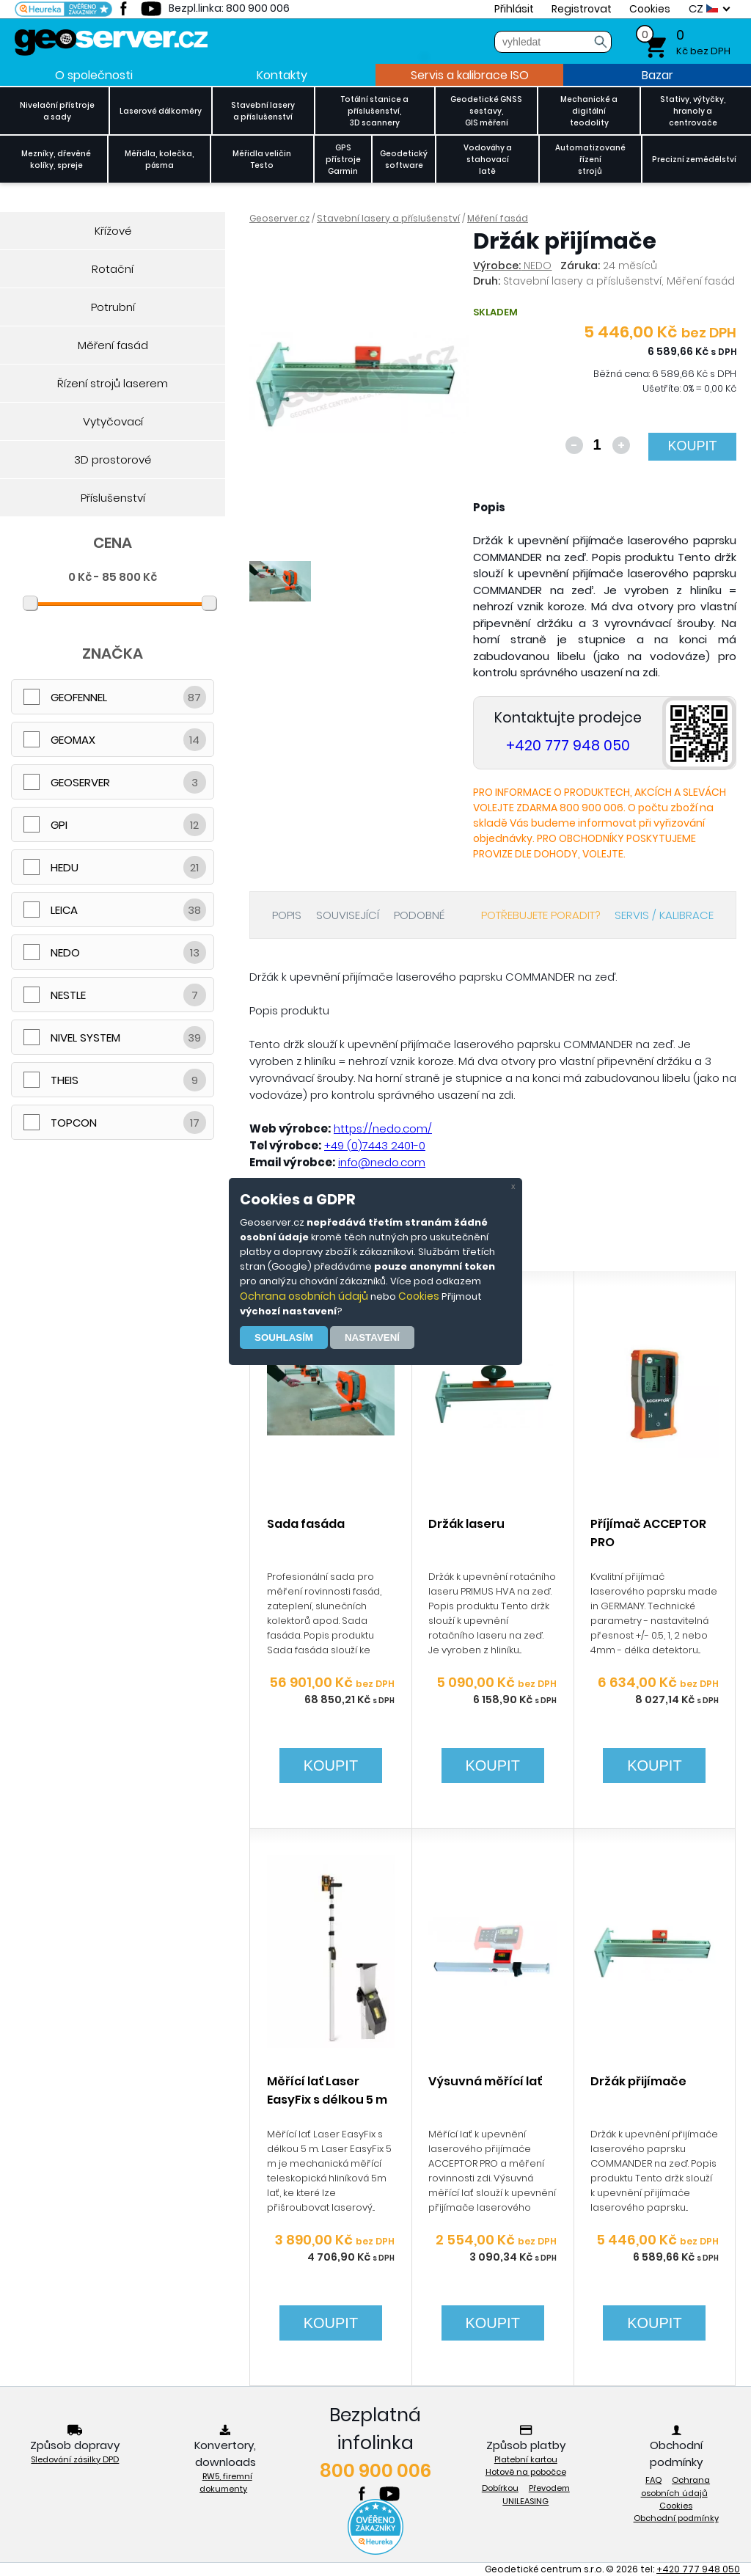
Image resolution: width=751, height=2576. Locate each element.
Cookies (418, 1296)
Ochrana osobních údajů (304, 1296)
